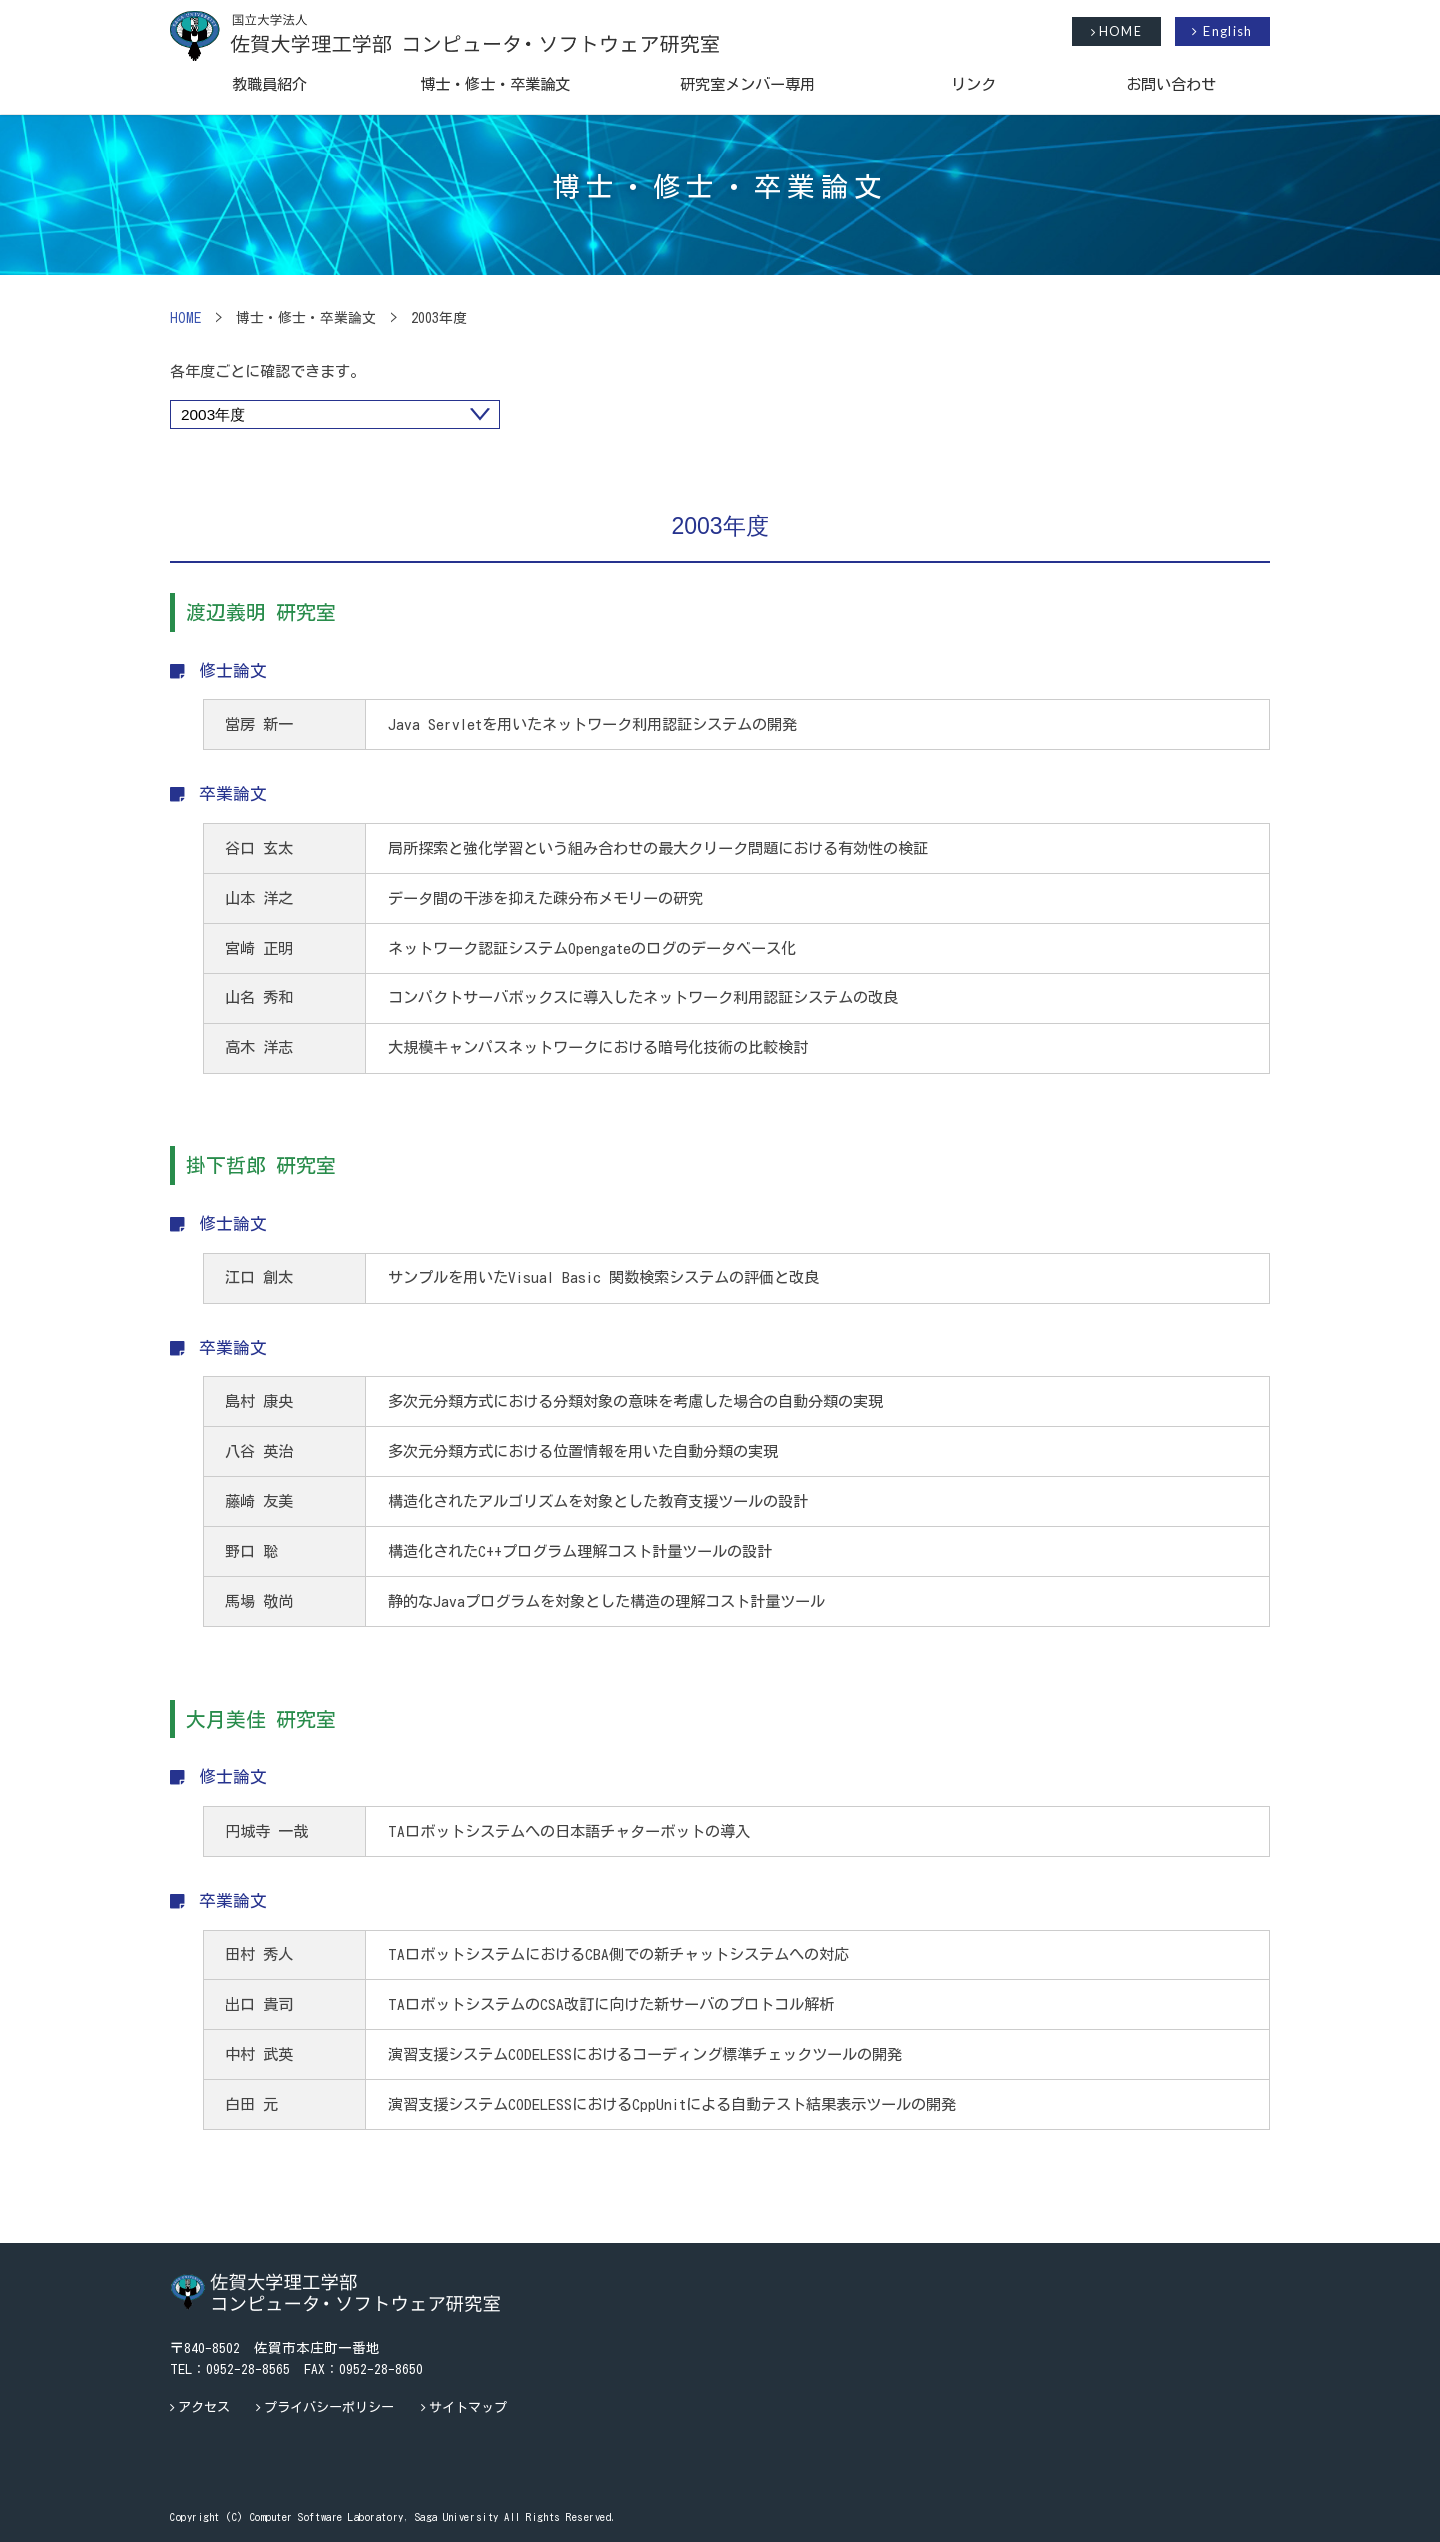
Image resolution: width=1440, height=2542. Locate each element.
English (1222, 31)
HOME (1116, 31)
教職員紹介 (269, 84)
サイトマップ (468, 2407)
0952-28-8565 (248, 2369)
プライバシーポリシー (329, 2407)
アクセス (204, 2407)
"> (335, 414)
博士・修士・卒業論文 (495, 84)
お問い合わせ (1171, 84)
